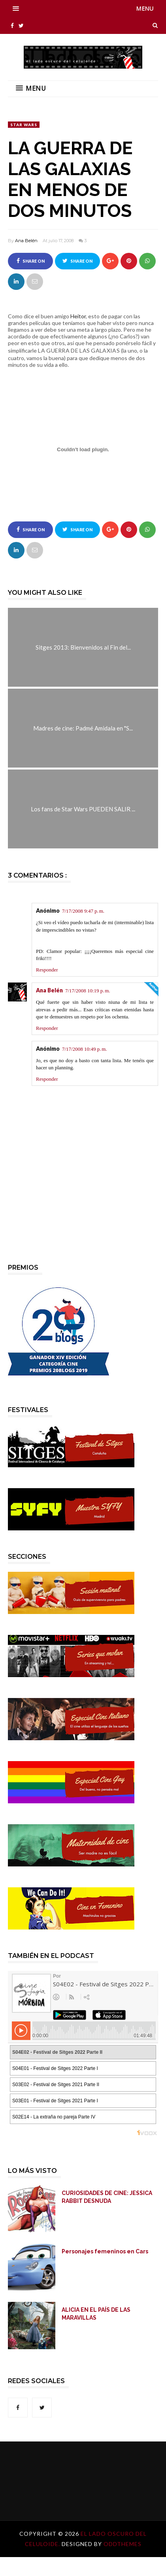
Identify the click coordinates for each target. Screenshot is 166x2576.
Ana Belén (26, 240)
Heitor (78, 316)
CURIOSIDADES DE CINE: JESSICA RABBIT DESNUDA (107, 2197)
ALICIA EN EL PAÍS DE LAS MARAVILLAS (96, 2314)
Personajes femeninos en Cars (105, 2251)
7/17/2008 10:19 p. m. (87, 991)
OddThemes (122, 2544)
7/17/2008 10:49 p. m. (84, 1049)
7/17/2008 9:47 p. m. (83, 911)
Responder (47, 970)
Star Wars (23, 124)
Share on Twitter (77, 263)
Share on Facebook (31, 263)
